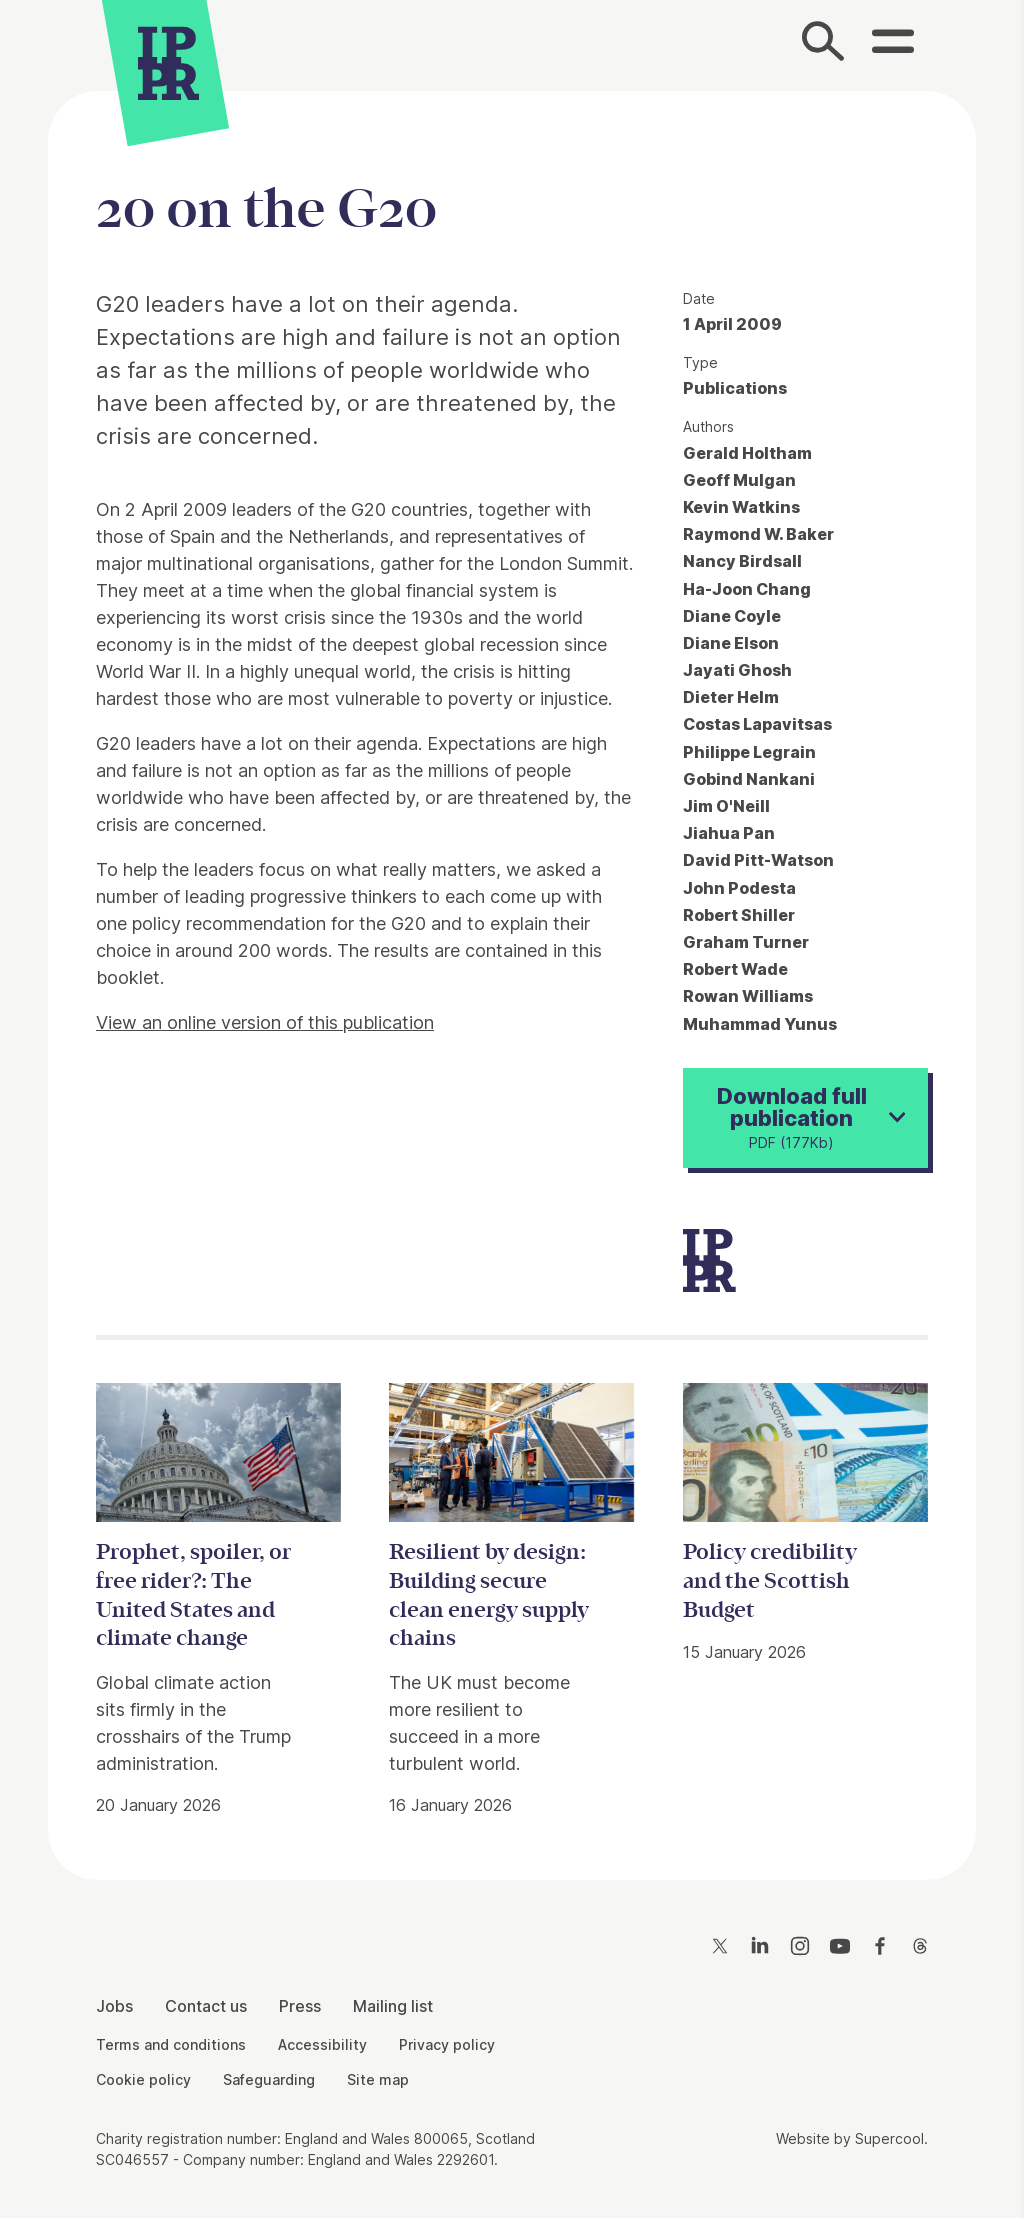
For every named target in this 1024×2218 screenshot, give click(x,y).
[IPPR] (168, 65)
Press (300, 2006)
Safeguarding (269, 2079)
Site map (378, 2079)
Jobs (114, 2006)
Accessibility (322, 2044)
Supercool (889, 2138)
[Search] (824, 45)
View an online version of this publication (265, 1022)
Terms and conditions (171, 2044)
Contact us (206, 2006)
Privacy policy (447, 2044)
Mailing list (393, 2006)
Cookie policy (143, 2079)
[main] (512, 970)
